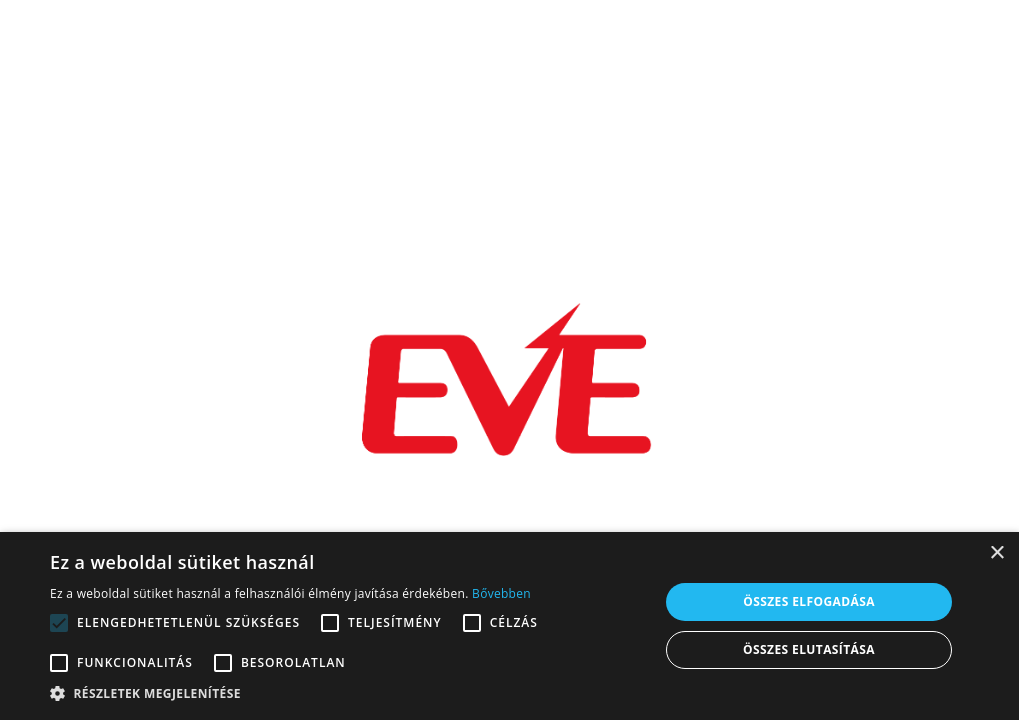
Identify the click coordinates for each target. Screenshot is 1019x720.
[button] (345, 694)
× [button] (996, 553)
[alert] (509, 626)
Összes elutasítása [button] (809, 649)
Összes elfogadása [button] (809, 601)
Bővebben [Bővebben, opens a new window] (501, 593)
